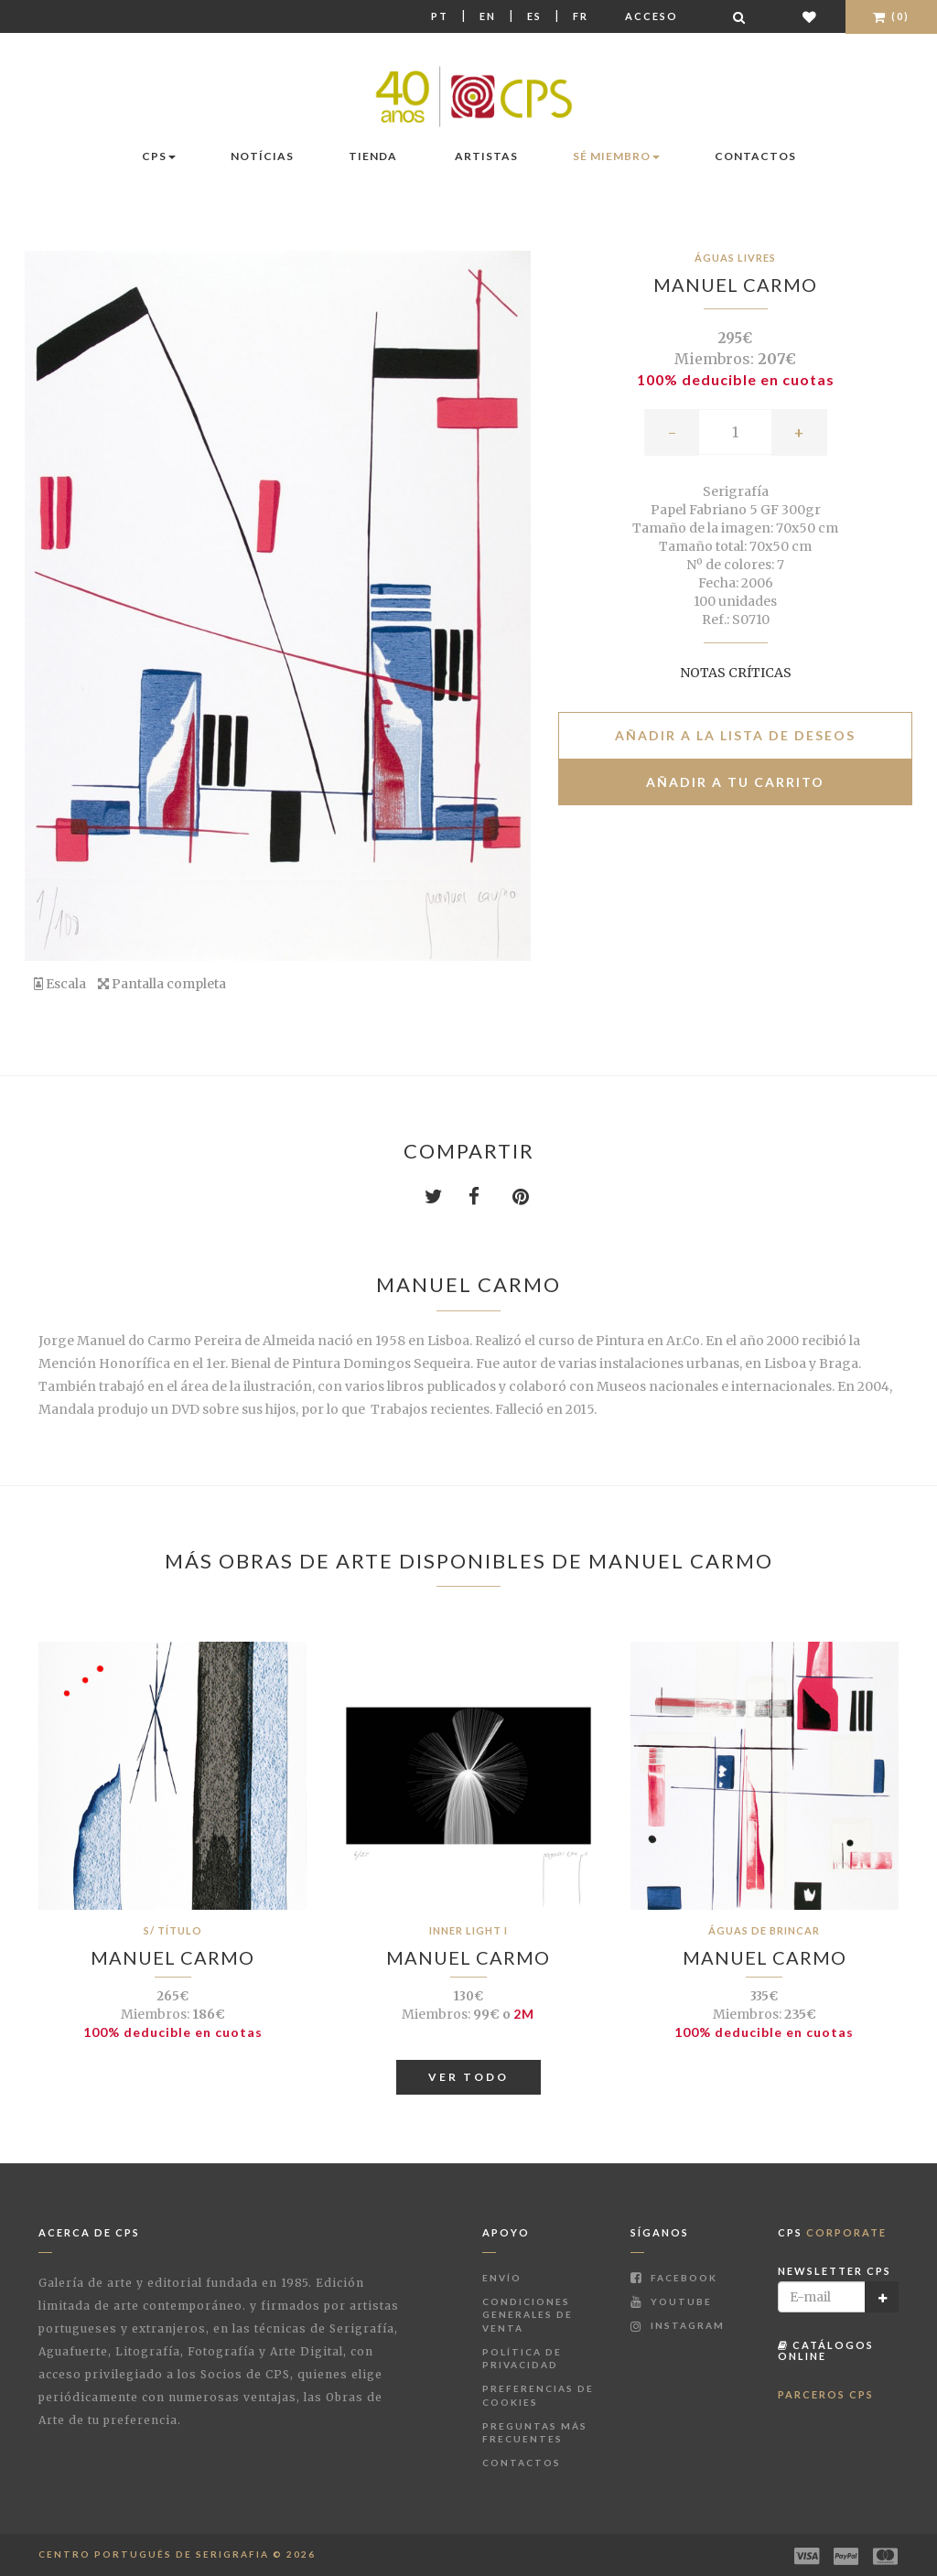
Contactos (755, 156)
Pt (439, 16)
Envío (502, 2277)
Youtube (671, 2301)
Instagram (677, 2325)
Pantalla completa (162, 983)
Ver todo (468, 2077)
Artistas (486, 156)
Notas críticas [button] (736, 672)
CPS (159, 156)
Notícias (262, 156)
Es (534, 16)
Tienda (373, 156)
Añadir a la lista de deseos (735, 735)
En (487, 16)
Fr (580, 16)
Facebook (673, 2277)
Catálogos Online (826, 2350)
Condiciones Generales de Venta (527, 2314)
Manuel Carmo (735, 285)
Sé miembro (616, 156)
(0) (891, 16)
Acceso (651, 16)
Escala (60, 983)
